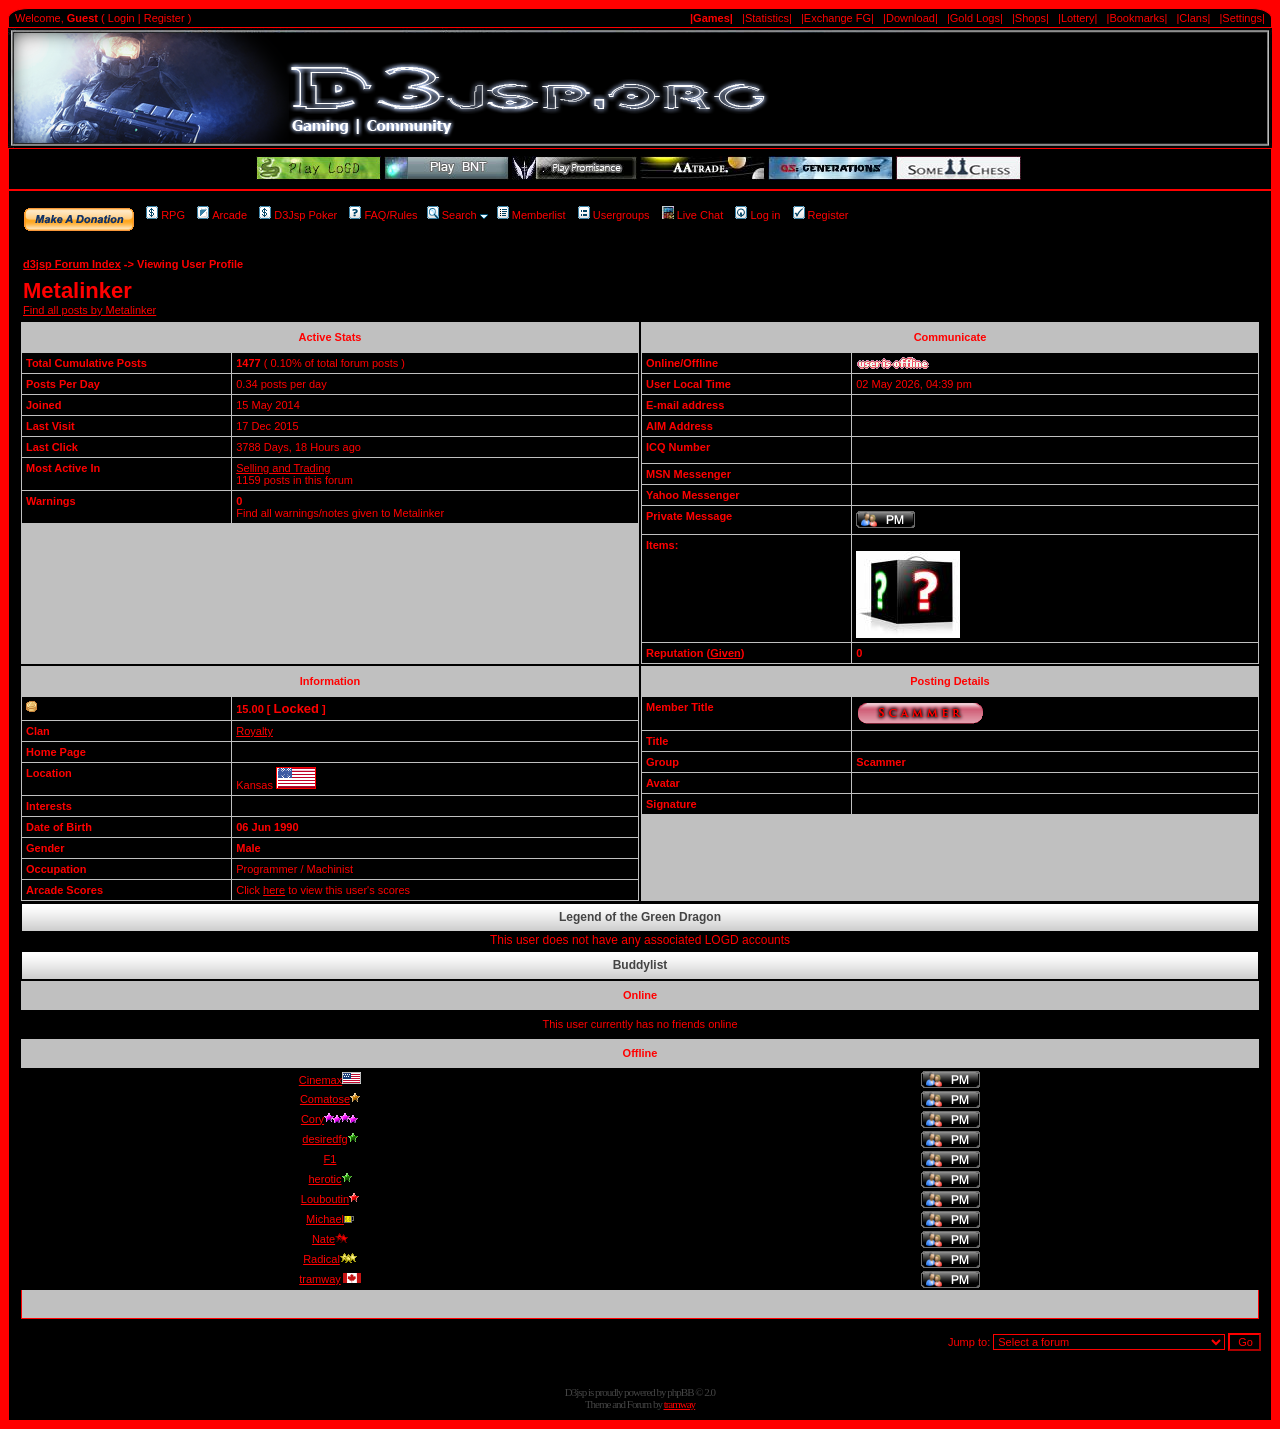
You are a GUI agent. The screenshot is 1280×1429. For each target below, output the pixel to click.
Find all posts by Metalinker (89, 310)
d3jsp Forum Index (72, 264)
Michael (330, 1219)
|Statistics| (767, 18)
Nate (330, 1239)
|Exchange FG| (837, 18)
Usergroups (614, 215)
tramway (330, 1279)
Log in (757, 215)
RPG (165, 215)
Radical (330, 1259)
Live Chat (692, 215)
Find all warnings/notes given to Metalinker (340, 513)
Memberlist (531, 215)
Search (452, 215)
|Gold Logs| (975, 18)
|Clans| (1193, 18)
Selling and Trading (283, 468)
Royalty (254, 731)
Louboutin (330, 1199)
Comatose (330, 1099)
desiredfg (329, 1139)
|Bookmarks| (1137, 18)
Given (725, 653)
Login (121, 18)
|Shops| (1030, 18)
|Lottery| (1077, 18)
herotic (329, 1179)
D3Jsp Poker (298, 215)
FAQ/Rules (383, 215)
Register (164, 18)
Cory (330, 1119)
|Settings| (1241, 18)
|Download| (910, 18)
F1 (330, 1159)
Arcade (222, 215)
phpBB (680, 1392)
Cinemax (330, 1080)
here (274, 890)
